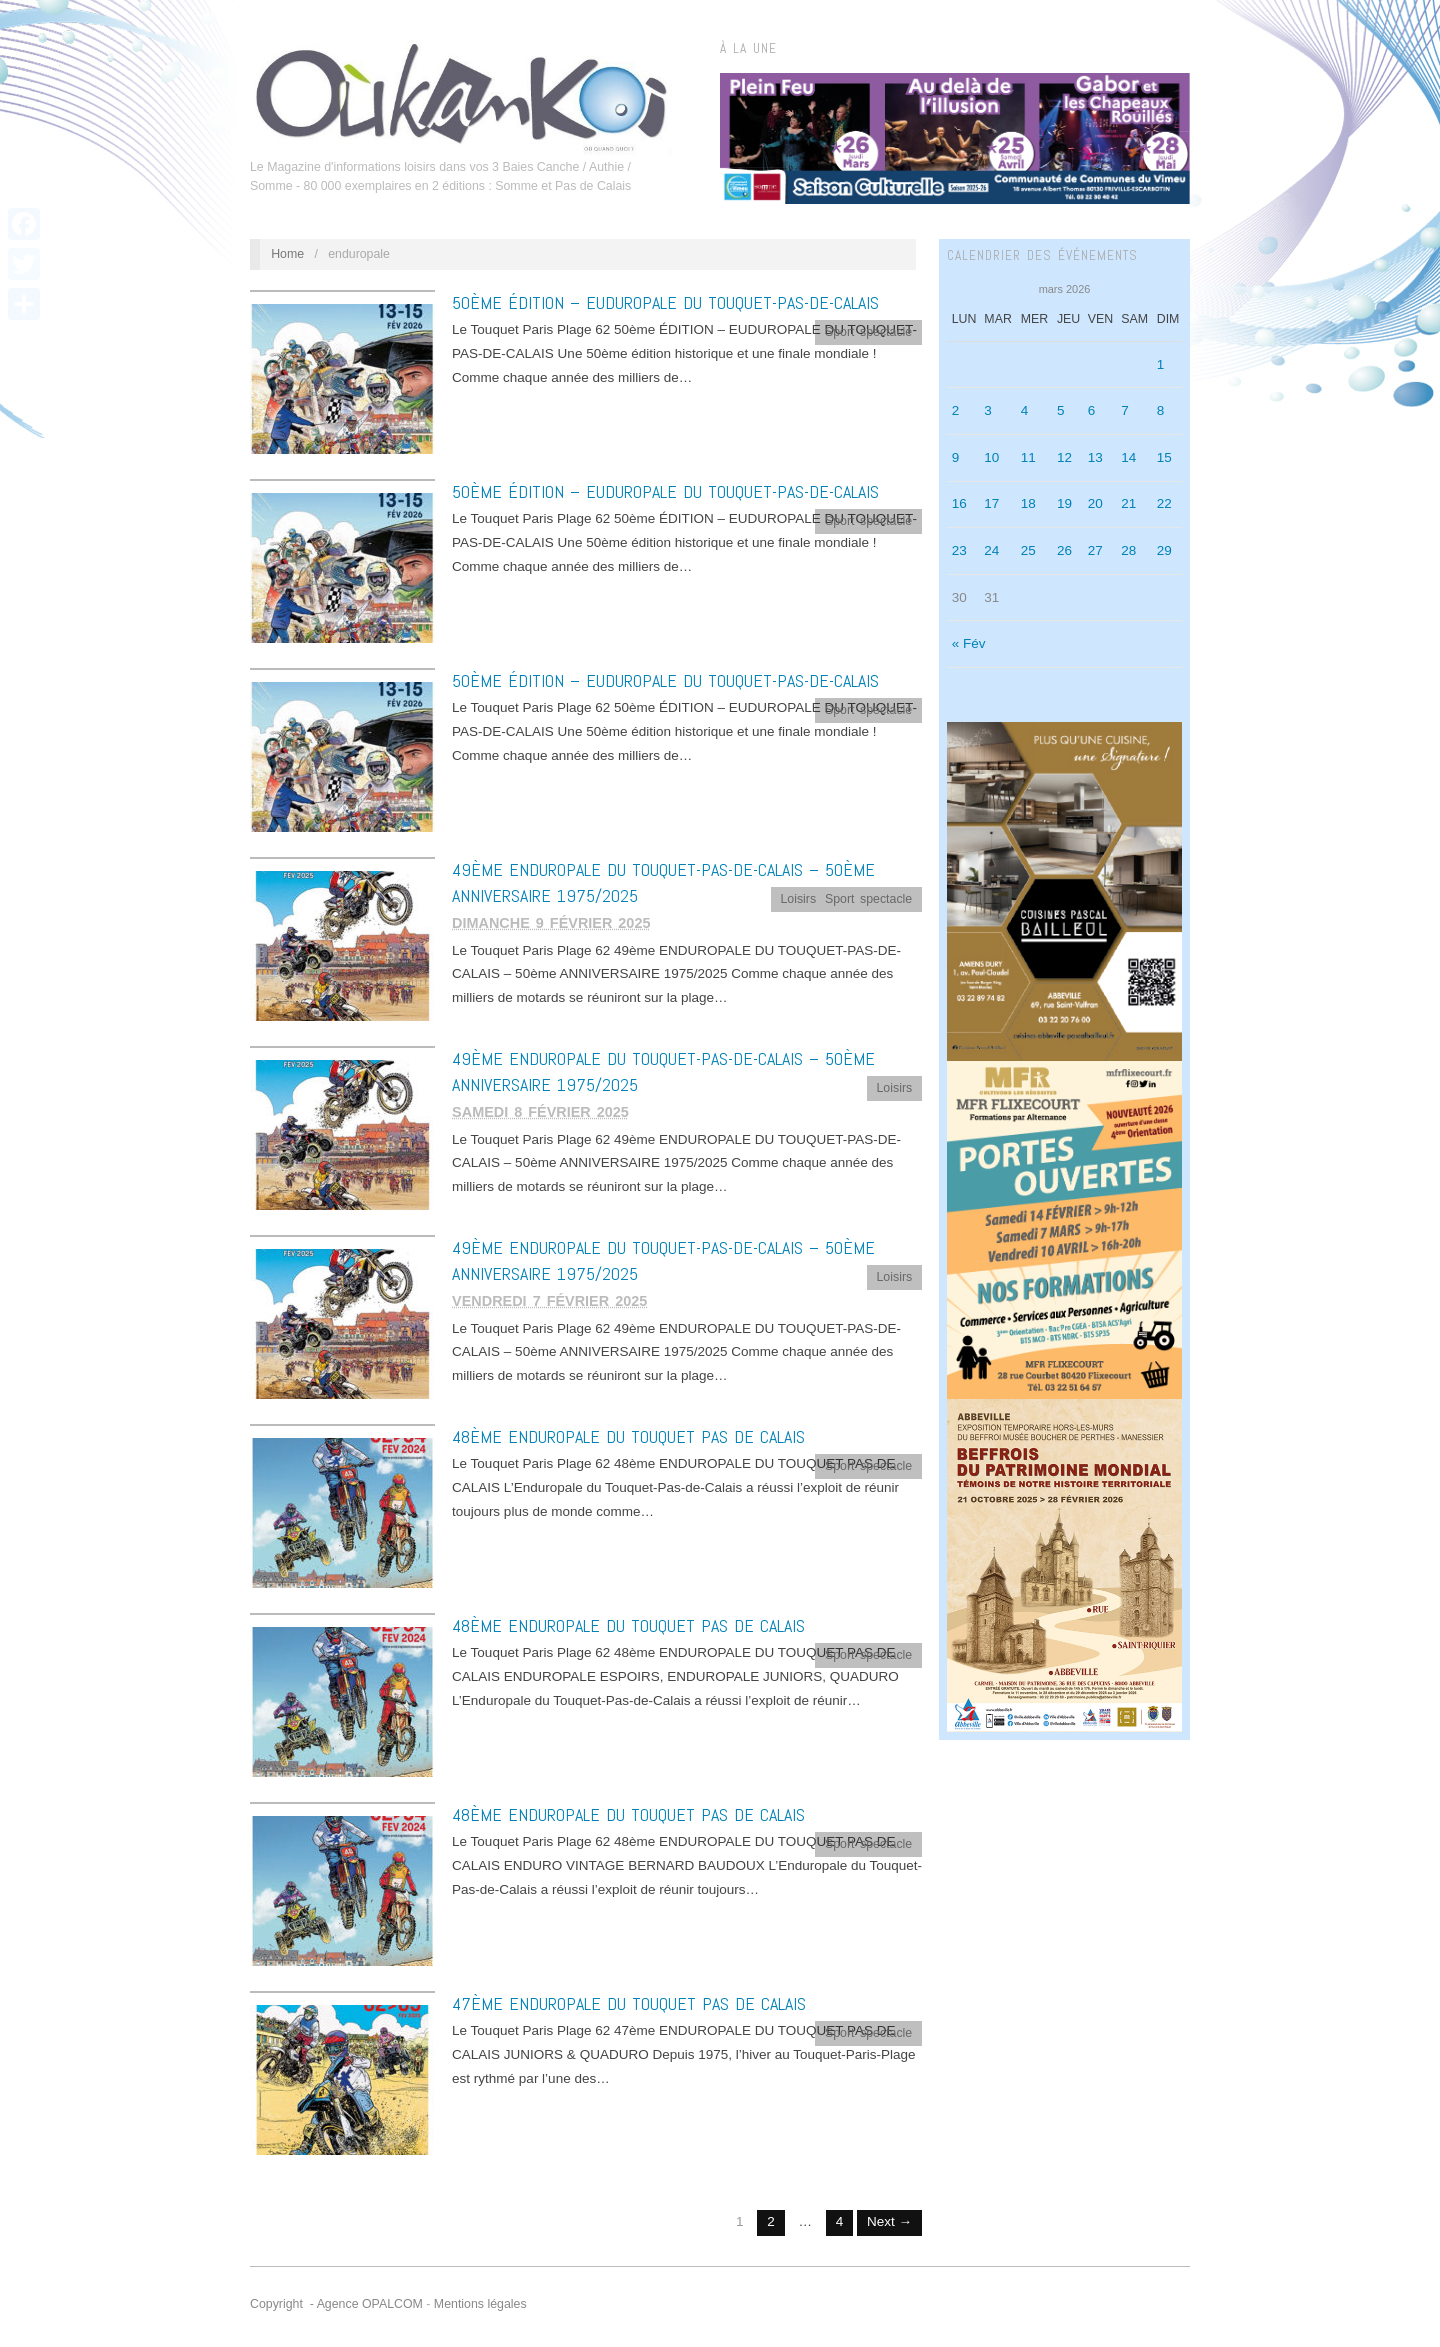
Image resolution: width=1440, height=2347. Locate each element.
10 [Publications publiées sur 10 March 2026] (991, 457)
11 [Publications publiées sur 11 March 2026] (1028, 457)
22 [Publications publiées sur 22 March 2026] (1164, 503)
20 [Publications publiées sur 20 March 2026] (1095, 503)
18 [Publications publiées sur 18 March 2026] (1028, 503)
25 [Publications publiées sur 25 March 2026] (1028, 550)
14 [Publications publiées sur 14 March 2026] (1128, 457)
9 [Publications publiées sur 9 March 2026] (956, 457)
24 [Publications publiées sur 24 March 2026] (991, 550)
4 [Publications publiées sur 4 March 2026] (1025, 410)
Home (287, 254)
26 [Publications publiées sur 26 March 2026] (1064, 550)
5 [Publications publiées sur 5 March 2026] (1061, 410)
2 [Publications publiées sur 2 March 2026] (956, 410)
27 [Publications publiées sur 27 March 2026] (1095, 550)
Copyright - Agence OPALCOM (336, 2304)
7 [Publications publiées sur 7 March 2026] (1125, 410)
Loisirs (798, 899)
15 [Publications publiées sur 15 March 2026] (1164, 457)
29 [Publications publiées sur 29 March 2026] (1164, 550)
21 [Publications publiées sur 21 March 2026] (1128, 503)
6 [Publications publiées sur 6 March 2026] (1092, 410)
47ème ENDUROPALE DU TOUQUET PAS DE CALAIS (629, 2003)
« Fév (969, 643)
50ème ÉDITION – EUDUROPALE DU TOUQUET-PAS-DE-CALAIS (665, 302)
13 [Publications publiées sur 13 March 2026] (1095, 457)
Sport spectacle (868, 332)
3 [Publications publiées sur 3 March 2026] (988, 410)
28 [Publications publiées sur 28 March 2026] (1128, 550)
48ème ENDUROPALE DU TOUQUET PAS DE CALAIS (628, 1436)
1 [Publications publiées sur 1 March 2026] (1161, 364)
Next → (889, 2221)
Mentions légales (480, 2304)
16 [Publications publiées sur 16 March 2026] (959, 503)
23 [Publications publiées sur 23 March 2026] (959, 550)
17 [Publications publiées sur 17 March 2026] (991, 503)
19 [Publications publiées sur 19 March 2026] (1064, 503)
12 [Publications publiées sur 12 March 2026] (1064, 457)
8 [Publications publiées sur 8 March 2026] (1161, 410)
